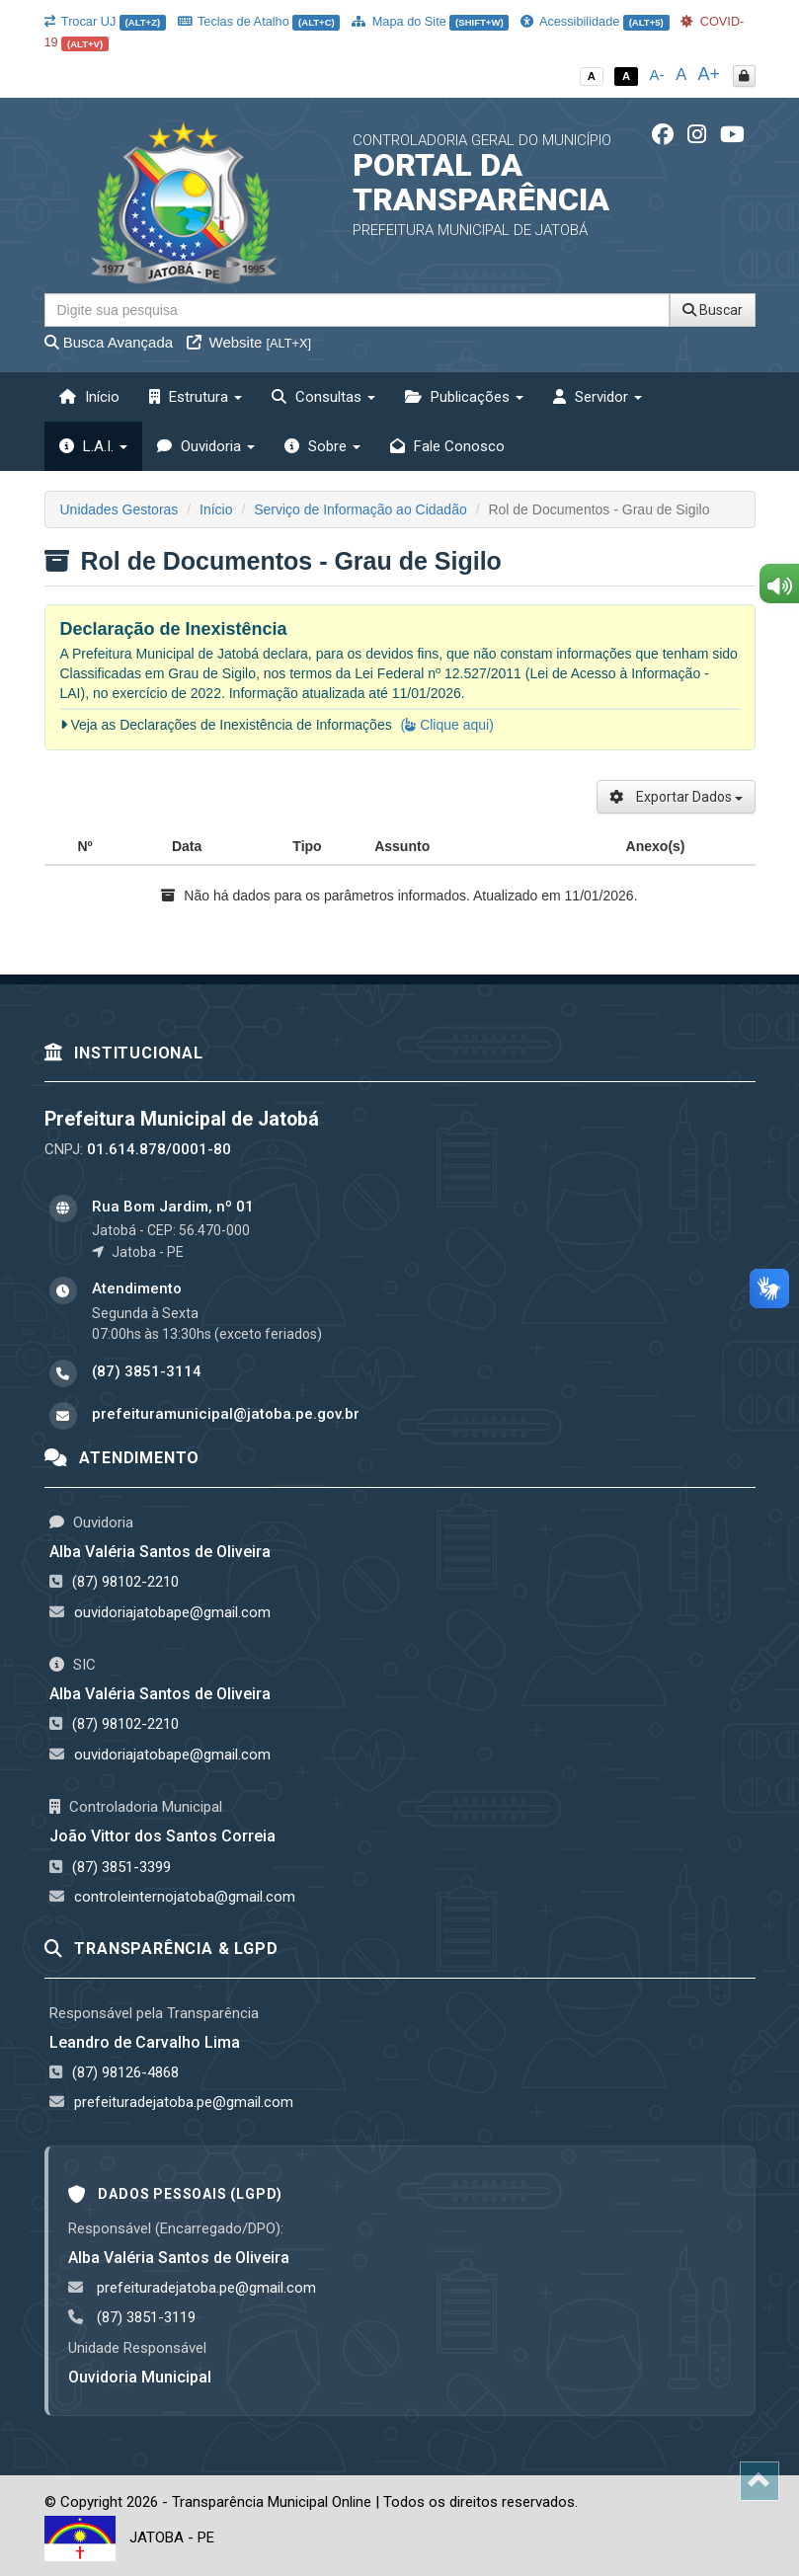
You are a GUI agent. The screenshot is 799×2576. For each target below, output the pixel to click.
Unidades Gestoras (119, 509)
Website (249, 342)
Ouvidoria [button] (206, 446)
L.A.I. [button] (93, 446)
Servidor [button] (597, 397)
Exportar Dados (676, 797)
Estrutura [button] (195, 397)
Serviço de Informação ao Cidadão (360, 509)
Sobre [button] (322, 446)
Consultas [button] (323, 397)
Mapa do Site (430, 21)
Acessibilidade (594, 21)
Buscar (712, 310)
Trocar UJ (105, 21)
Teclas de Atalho (259, 21)
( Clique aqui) (447, 725)
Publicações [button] (464, 397)
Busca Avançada (109, 342)
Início (89, 397)
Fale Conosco (447, 446)
